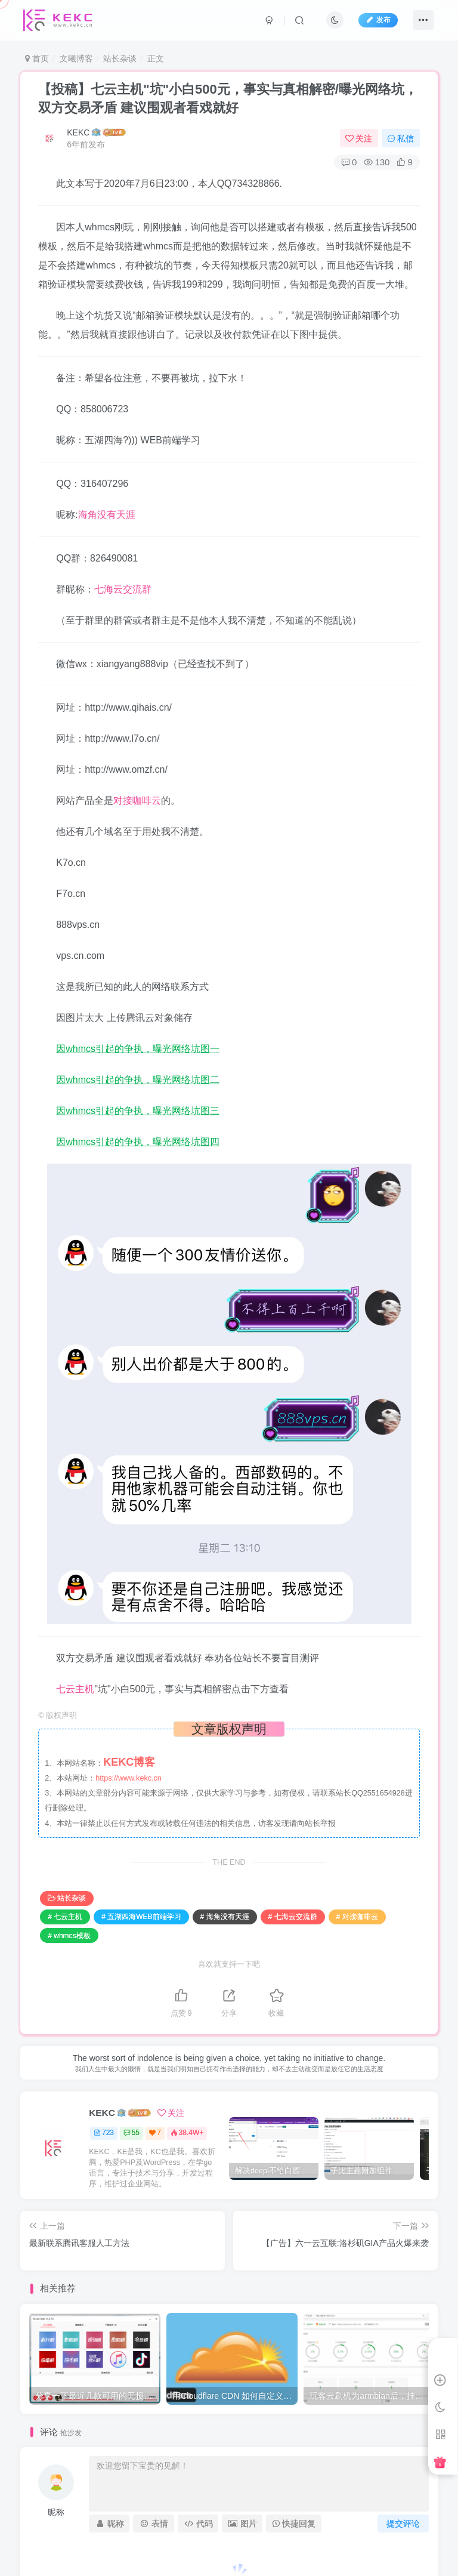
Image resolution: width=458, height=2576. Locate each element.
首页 (37, 58)
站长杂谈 (120, 58)
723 (104, 2132)
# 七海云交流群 (292, 1916)
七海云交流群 (122, 589)
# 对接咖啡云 (357, 1916)
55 (131, 2132)
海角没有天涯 (106, 515)
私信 (400, 138)
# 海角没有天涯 (224, 1916)
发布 (378, 20)
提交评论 (403, 2523)
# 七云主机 (65, 1916)
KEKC (78, 132)
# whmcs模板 (69, 1936)
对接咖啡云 (137, 800)
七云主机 (75, 1689)
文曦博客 (76, 58)
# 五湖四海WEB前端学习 (141, 1916)
